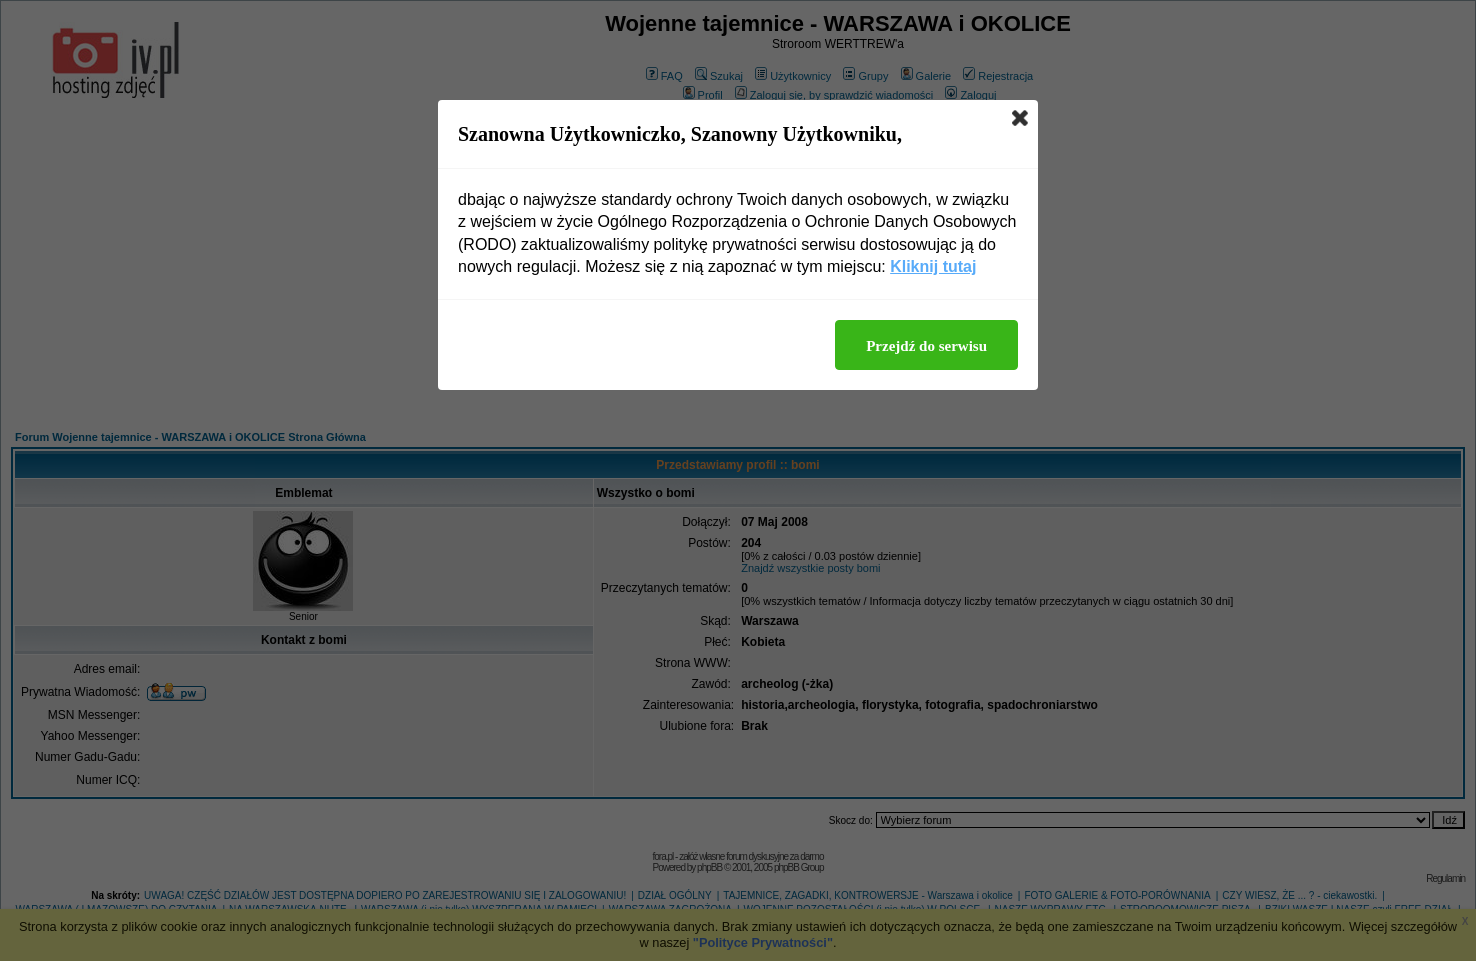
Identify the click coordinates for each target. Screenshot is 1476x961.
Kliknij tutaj (933, 266)
